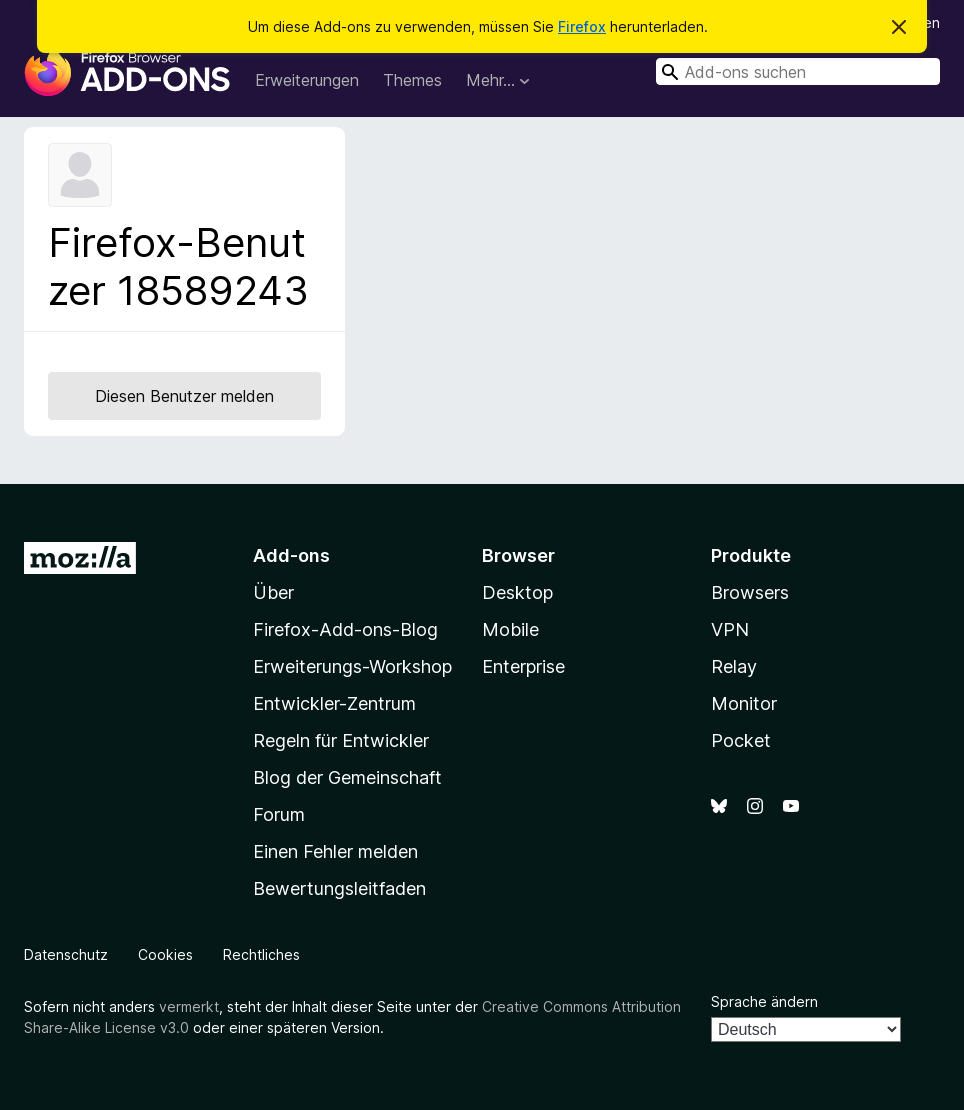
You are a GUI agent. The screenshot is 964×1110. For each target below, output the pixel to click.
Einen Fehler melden (335, 851)
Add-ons (291, 555)
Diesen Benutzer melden (184, 396)
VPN (730, 629)
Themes (412, 80)
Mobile (510, 629)
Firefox (582, 26)
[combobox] (798, 71)
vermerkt (189, 1006)
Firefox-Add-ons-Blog (345, 629)
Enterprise (523, 666)
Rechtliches (261, 954)
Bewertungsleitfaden (339, 888)
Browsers (750, 592)
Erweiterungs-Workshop (352, 666)
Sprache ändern (764, 1001)
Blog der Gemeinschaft (347, 777)
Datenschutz (66, 954)
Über (273, 592)
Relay (734, 666)
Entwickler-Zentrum (334, 703)
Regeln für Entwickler (341, 740)
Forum (279, 814)
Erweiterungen (307, 80)
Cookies (165, 954)
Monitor (744, 703)
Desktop (517, 592)
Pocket (741, 740)
